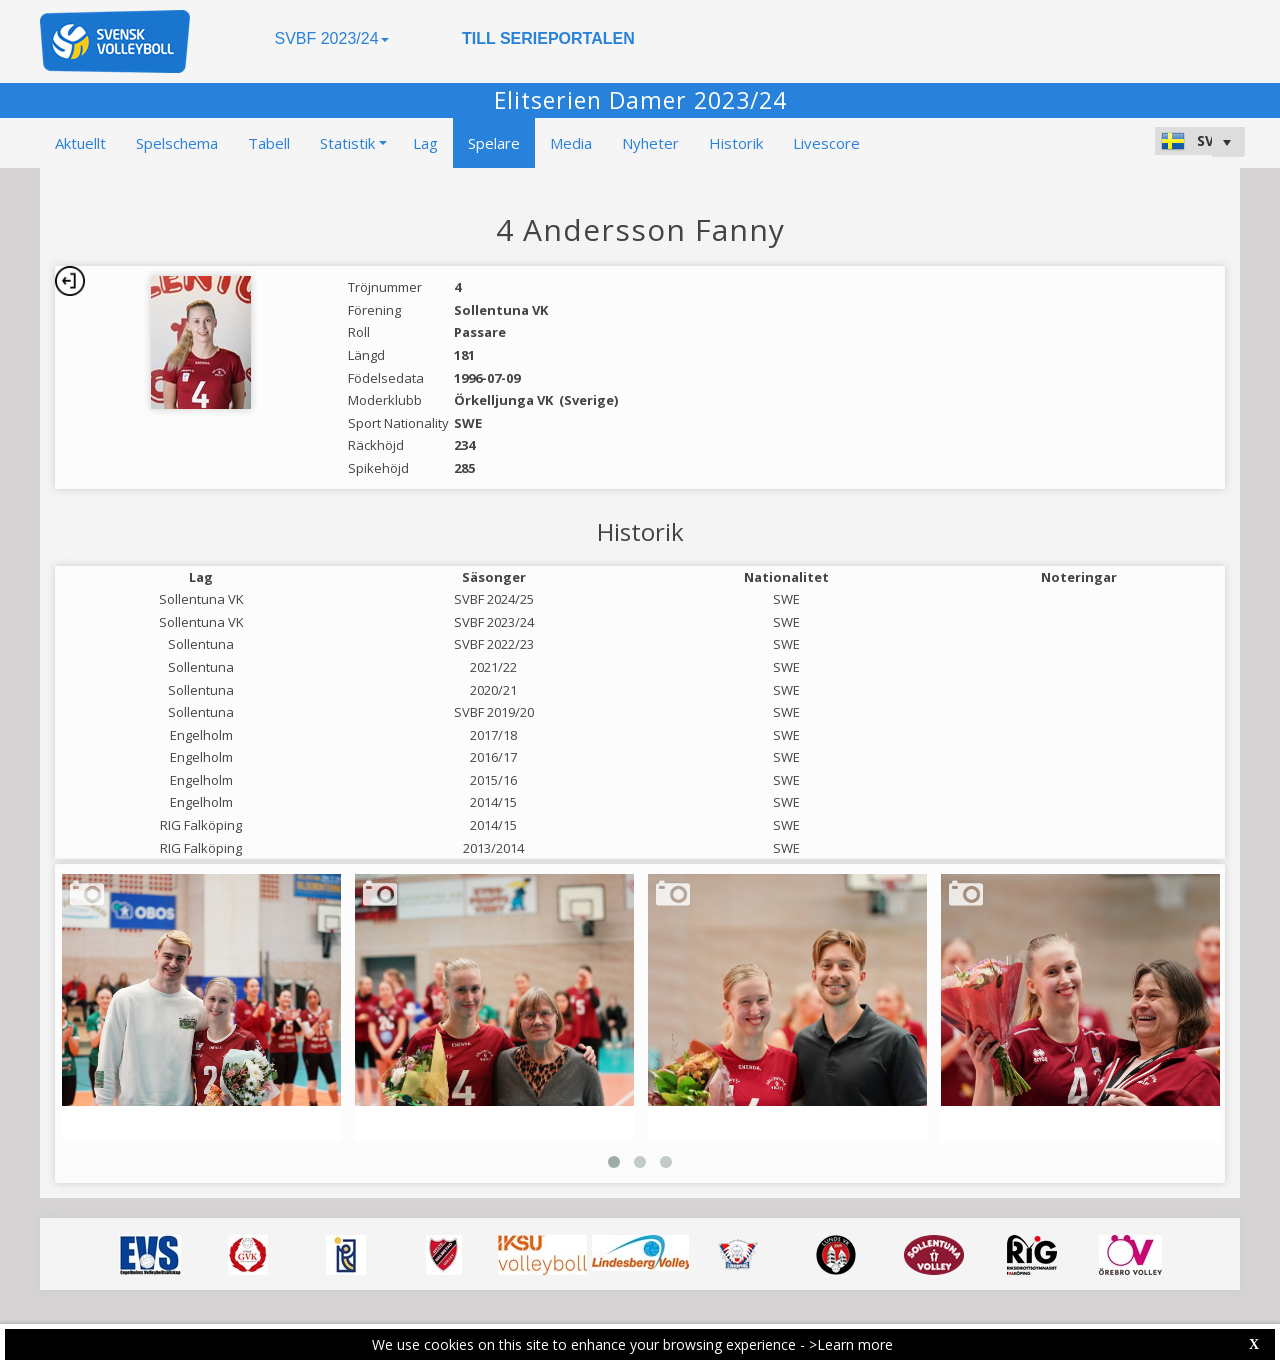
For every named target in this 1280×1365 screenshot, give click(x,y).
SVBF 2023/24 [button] (331, 38)
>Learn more (851, 1344)
